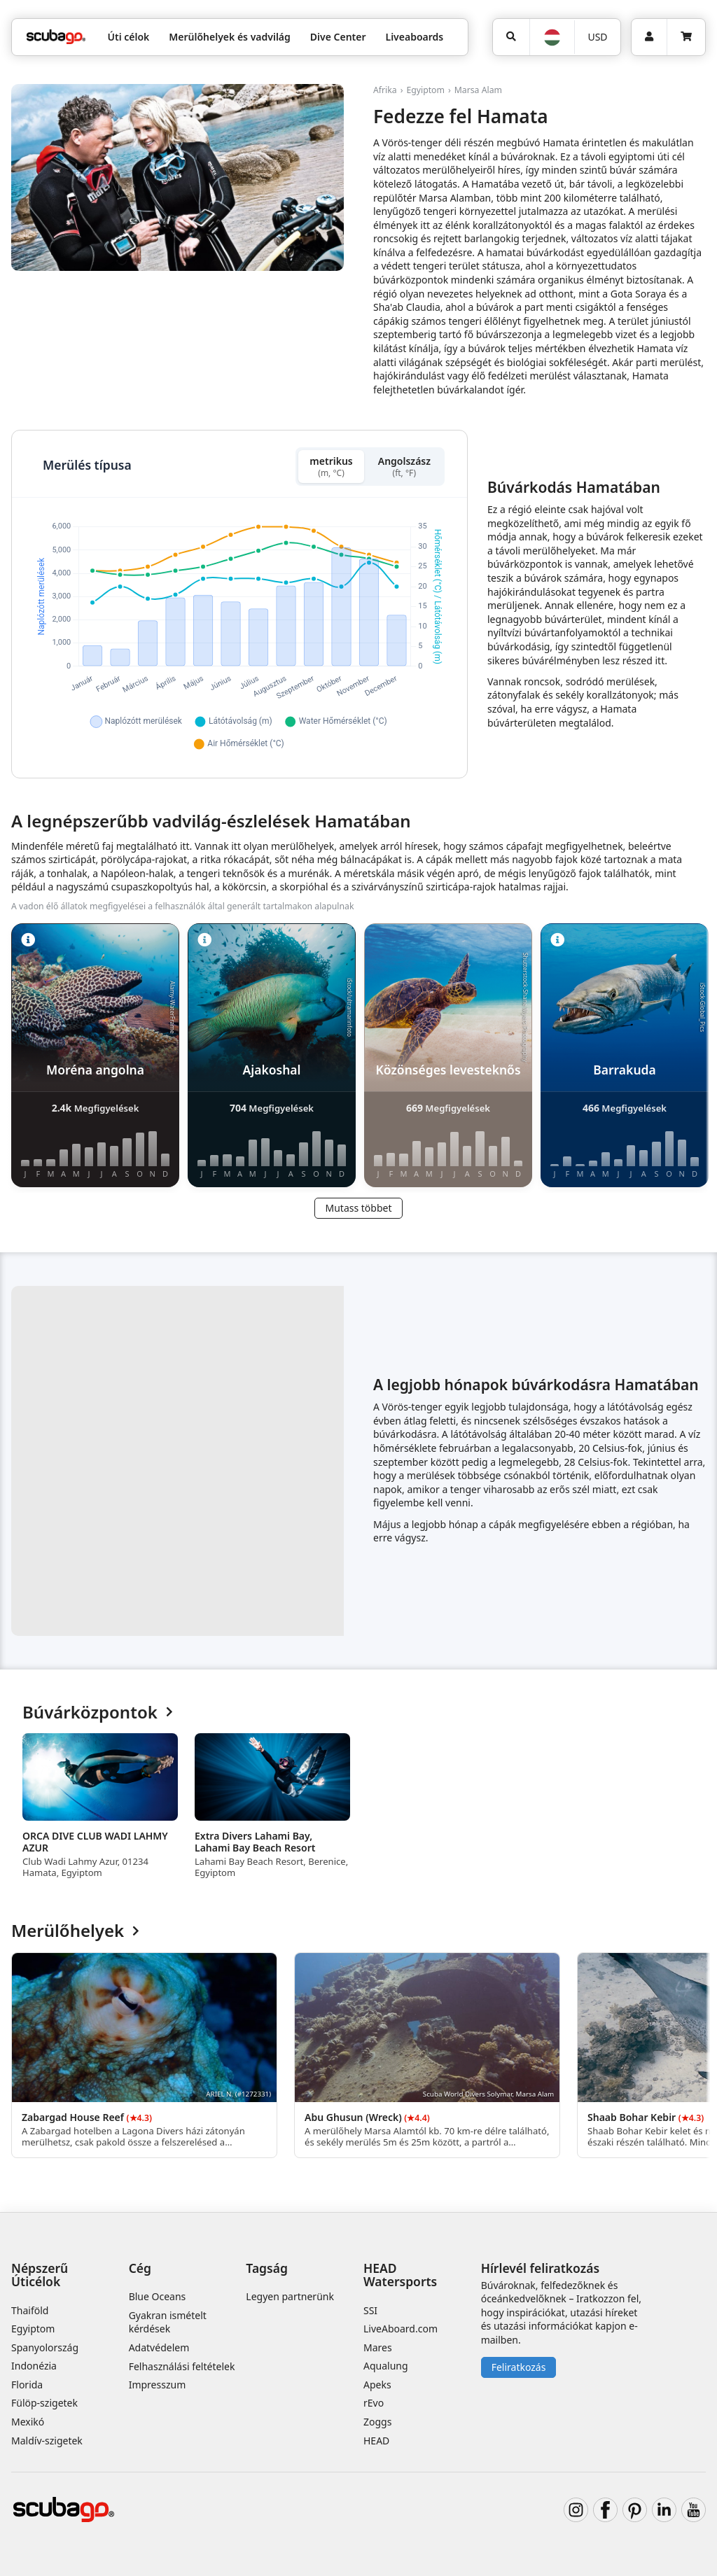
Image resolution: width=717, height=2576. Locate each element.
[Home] (56, 36)
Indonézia (34, 2365)
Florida (27, 2384)
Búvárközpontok (97, 1712)
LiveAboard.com (400, 2328)
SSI (370, 2310)
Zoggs (377, 2421)
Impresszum (157, 2384)
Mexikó (27, 2421)
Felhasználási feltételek (182, 2366)
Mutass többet (358, 1207)
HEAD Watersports (400, 2275)
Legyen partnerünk (290, 2296)
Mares (377, 2347)
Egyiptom (425, 90)
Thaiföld (29, 2310)
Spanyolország (44, 2347)
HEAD (376, 2440)
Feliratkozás (519, 2367)
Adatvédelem (159, 2347)
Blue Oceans (157, 2296)
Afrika (385, 90)
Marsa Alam (478, 90)
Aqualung (385, 2365)
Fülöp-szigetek (44, 2402)
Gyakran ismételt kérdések (168, 2322)
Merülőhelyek (75, 1930)
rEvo (373, 2402)
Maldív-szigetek (47, 2440)
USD (597, 36)
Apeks (377, 2384)
